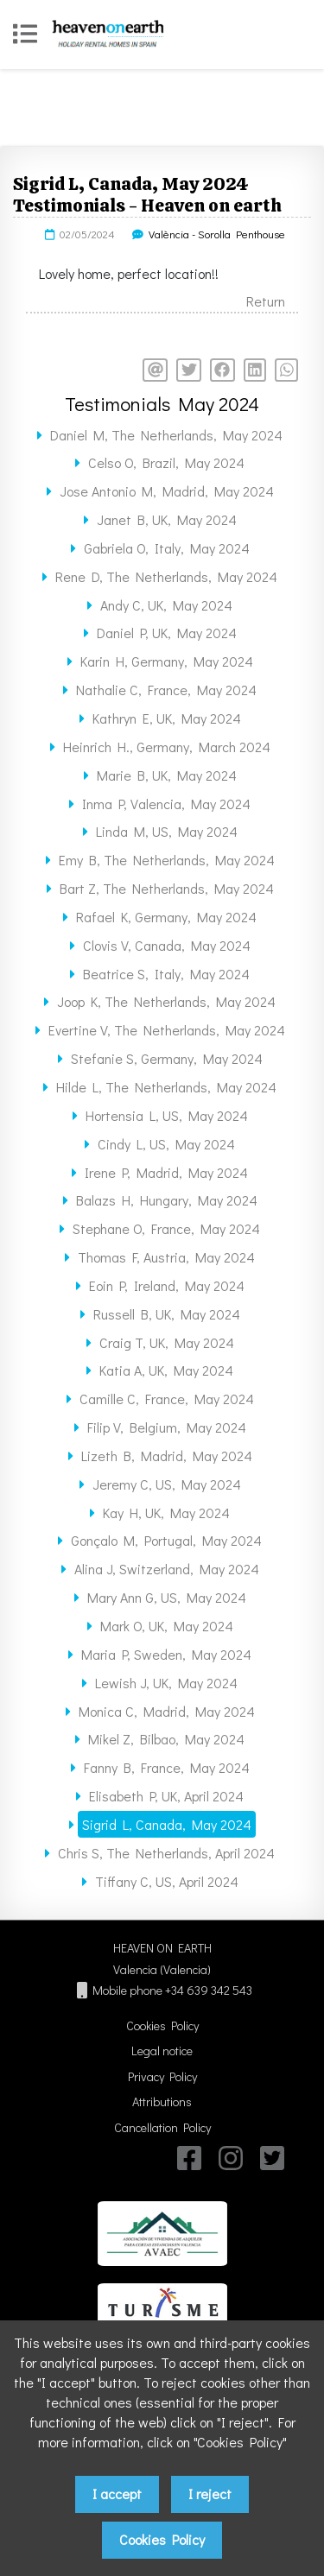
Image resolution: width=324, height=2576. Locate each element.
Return (265, 301)
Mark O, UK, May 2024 (166, 1626)
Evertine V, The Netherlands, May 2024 (166, 1030)
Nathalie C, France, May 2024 (166, 689)
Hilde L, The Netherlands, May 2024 (166, 1087)
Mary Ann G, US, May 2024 (166, 1597)
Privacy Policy (162, 2076)
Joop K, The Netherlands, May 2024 (166, 1001)
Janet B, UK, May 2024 (167, 519)
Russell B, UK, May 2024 (166, 1314)
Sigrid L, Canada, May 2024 (166, 1824)
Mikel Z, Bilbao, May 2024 (166, 1739)
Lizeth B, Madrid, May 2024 (166, 1455)
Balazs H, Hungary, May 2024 (166, 1200)
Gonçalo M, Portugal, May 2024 (166, 1540)
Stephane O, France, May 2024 (166, 1228)
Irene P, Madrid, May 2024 (166, 1172)
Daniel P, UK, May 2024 (167, 632)
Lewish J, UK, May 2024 (166, 1683)
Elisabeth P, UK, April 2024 (166, 1796)
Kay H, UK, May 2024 (166, 1512)
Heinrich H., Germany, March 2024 (166, 746)
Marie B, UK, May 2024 (167, 775)
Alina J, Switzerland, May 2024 (166, 1569)
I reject (210, 2493)
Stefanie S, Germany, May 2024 (167, 1058)
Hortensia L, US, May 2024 (167, 1115)
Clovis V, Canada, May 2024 (167, 945)
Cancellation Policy (162, 2127)
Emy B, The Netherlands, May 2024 (167, 860)
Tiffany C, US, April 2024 (166, 1881)
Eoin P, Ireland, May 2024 (167, 1285)
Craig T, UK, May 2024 (166, 1342)
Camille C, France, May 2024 (166, 1398)
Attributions (162, 2101)
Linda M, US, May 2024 (167, 831)
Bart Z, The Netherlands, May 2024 (167, 888)
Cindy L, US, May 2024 (166, 1144)
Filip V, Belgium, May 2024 (166, 1427)
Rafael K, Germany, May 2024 (166, 917)
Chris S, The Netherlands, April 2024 (166, 1853)
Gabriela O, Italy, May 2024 (167, 548)
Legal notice (162, 2050)
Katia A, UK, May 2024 (166, 1370)
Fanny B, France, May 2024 (167, 1767)
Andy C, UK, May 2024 (166, 605)
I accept (117, 2493)
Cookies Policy (162, 2025)
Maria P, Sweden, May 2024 (166, 1654)
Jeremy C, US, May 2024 (166, 1484)
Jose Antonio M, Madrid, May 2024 (167, 491)
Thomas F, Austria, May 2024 (166, 1257)
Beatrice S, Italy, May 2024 (166, 974)
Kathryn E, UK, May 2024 (166, 718)
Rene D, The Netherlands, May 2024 (166, 576)
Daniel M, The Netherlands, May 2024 (166, 435)
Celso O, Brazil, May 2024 (166, 462)
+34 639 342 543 (208, 1990)
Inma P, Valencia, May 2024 (166, 803)
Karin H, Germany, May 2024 (166, 661)
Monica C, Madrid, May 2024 (167, 1711)
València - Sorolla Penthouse (217, 234)
